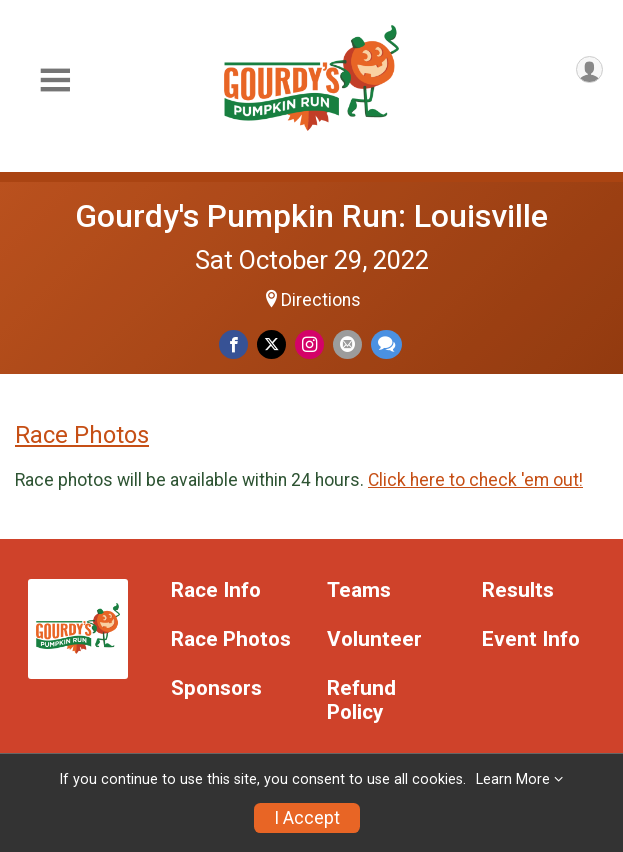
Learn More (513, 779)
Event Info (531, 639)
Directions (321, 300)
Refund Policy (361, 700)
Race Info (216, 590)
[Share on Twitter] (271, 344)
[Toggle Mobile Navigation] (55, 80)
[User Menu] (589, 69)
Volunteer (374, 639)
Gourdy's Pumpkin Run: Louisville (311, 216)
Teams (359, 590)
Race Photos (82, 435)
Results (518, 590)
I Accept (307, 818)
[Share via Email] (347, 344)
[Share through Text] (386, 344)
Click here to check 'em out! (475, 480)
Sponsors (216, 688)
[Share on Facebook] (233, 344)
